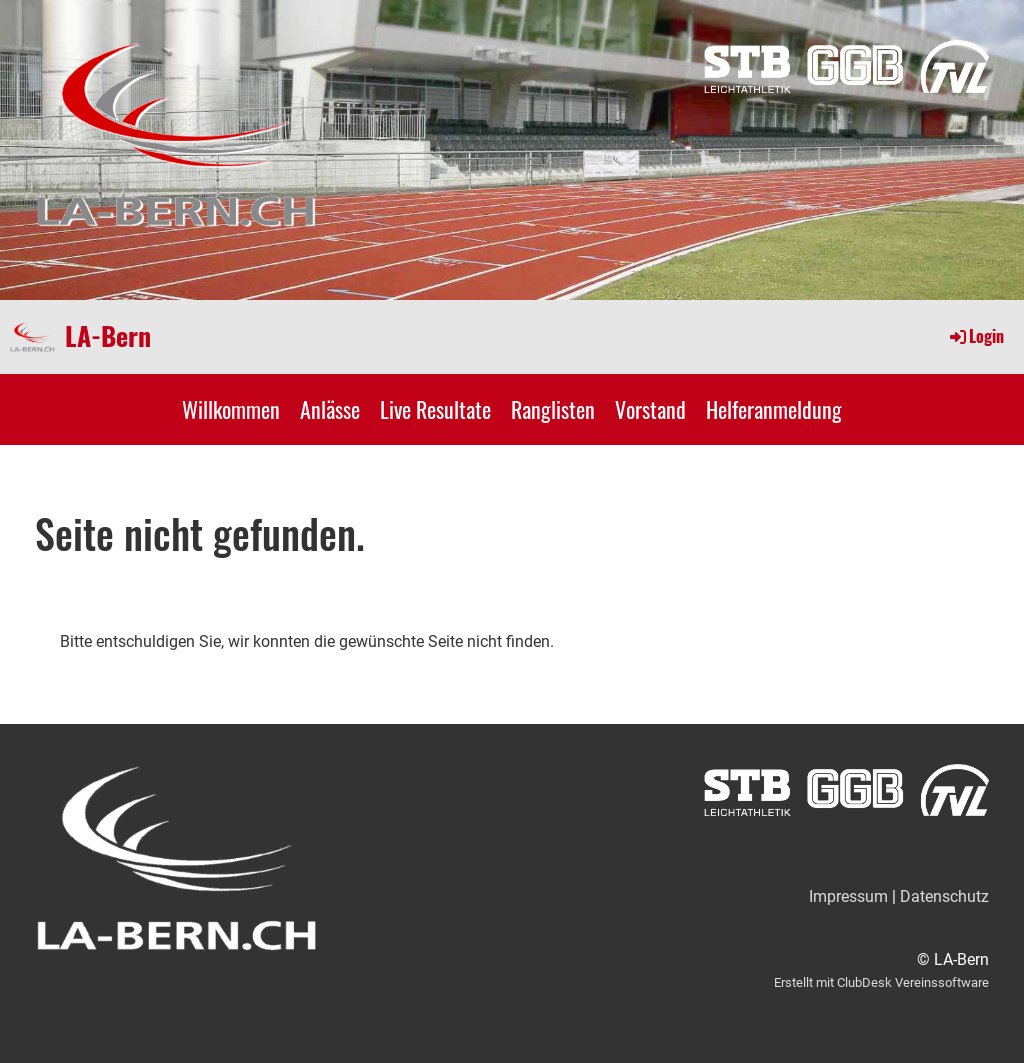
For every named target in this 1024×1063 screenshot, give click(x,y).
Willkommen (231, 409)
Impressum (848, 896)
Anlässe (330, 409)
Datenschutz (944, 896)
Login (975, 336)
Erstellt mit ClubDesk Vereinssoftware (881, 982)
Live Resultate (435, 409)
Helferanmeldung (774, 409)
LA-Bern (108, 336)
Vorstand (650, 409)
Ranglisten (553, 409)
